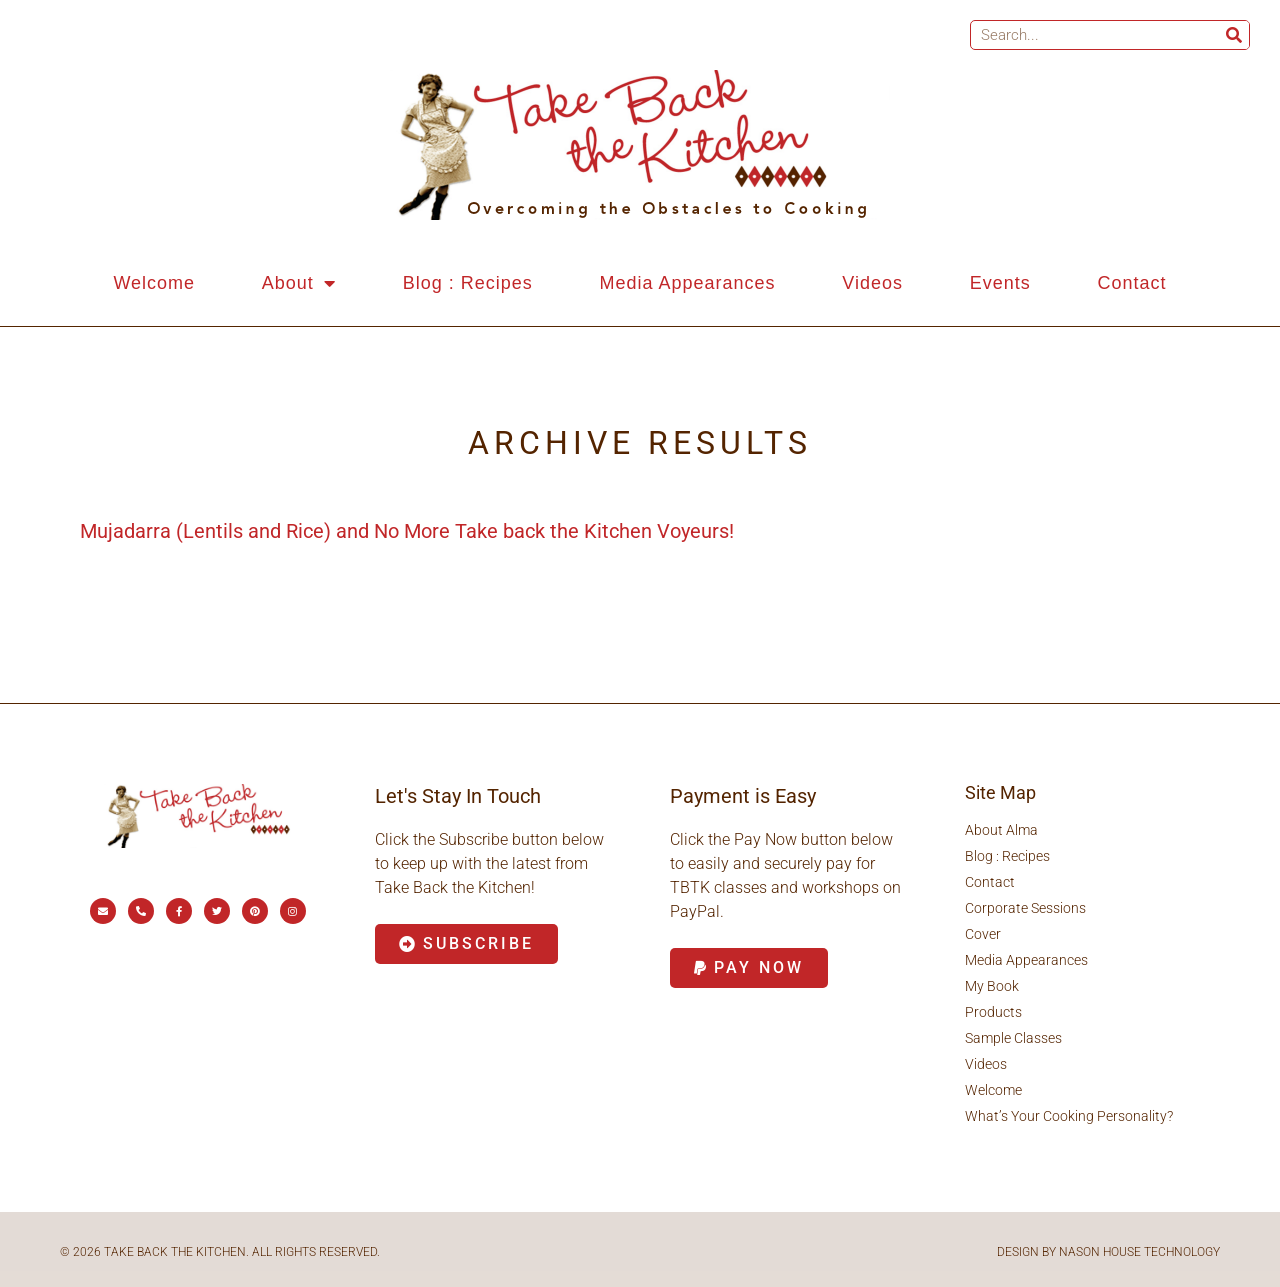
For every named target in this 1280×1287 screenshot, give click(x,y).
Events (1000, 283)
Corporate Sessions (1025, 908)
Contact (1132, 283)
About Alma (1001, 830)
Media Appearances (687, 283)
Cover (983, 934)
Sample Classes (1013, 1038)
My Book (992, 986)
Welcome (154, 283)
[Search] (1234, 35)
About (299, 283)
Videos (872, 283)
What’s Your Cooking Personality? (1069, 1116)
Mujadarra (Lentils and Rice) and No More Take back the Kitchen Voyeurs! (407, 531)
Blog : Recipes (468, 283)
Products (993, 1012)
